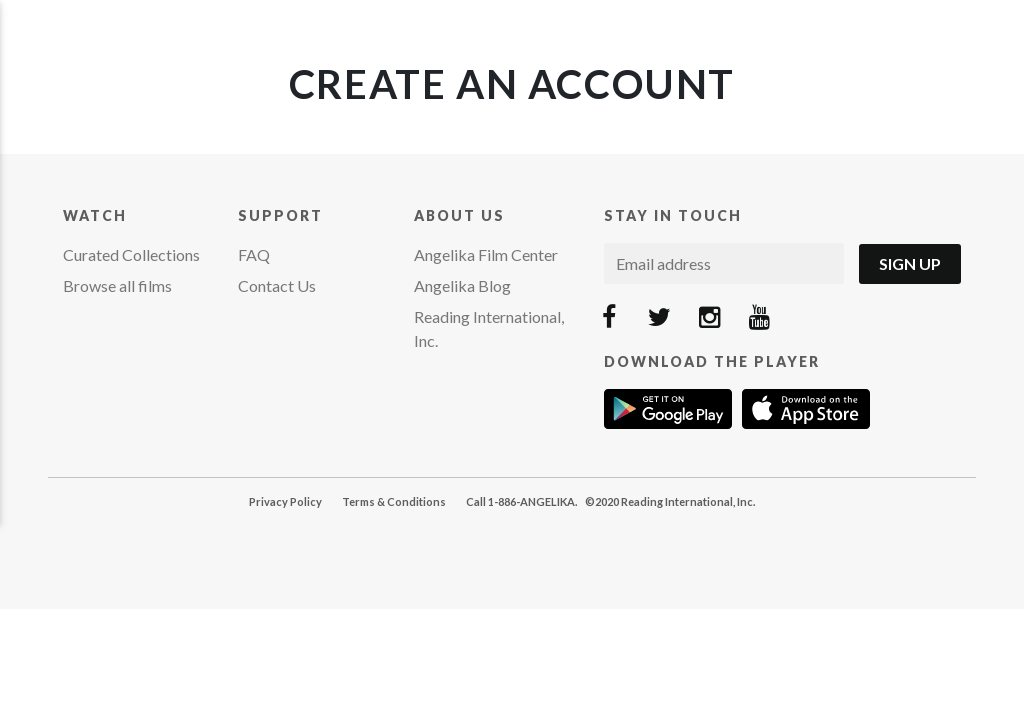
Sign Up (910, 263)
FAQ (254, 254)
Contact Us (277, 285)
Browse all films (117, 285)
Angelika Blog (462, 285)
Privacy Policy (285, 501)
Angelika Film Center (486, 254)
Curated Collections (131, 254)
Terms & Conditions (394, 501)
